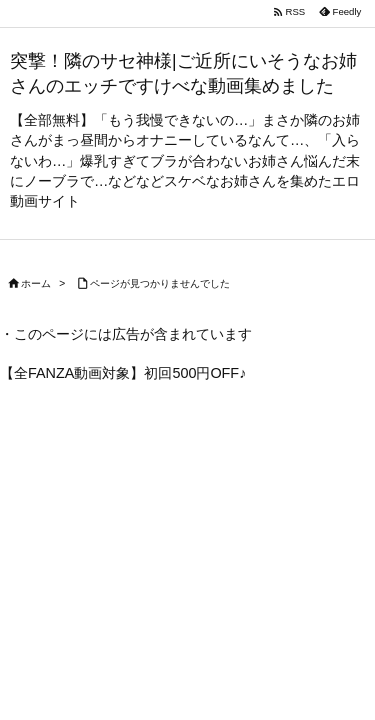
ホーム (36, 283)
